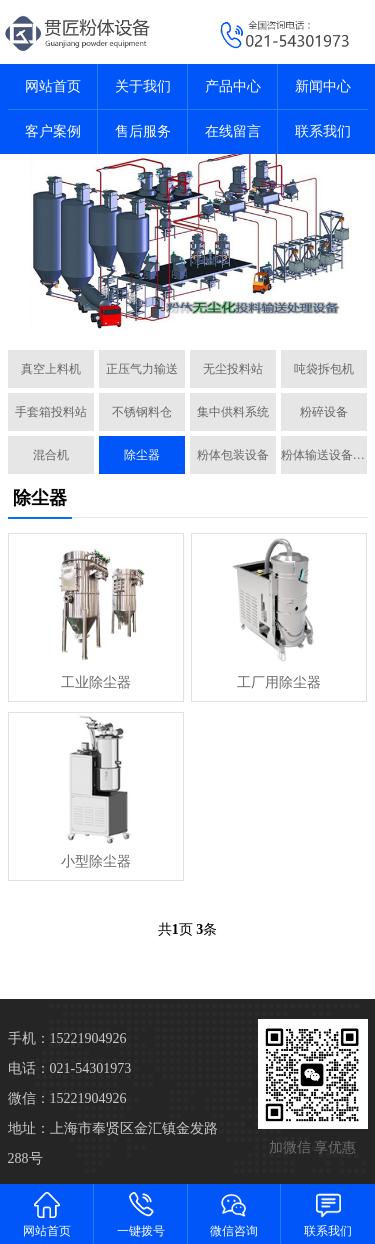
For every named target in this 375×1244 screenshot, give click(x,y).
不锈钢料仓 (142, 412)
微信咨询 (235, 1213)
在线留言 (233, 131)
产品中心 (233, 86)
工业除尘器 (96, 682)
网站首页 (53, 86)
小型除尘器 (96, 861)
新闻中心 (323, 86)
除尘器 (142, 455)
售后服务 (143, 131)
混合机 (51, 455)
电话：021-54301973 (70, 1068)
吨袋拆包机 (324, 369)
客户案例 (53, 131)
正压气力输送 (142, 369)
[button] (180, 312)
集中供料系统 (233, 412)
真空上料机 (51, 369)
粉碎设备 (324, 412)
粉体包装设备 (233, 455)
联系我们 (323, 131)
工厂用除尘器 (279, 682)
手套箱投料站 (51, 412)
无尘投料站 (233, 369)
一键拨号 (141, 1213)
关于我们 (143, 86)
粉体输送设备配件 (324, 455)
